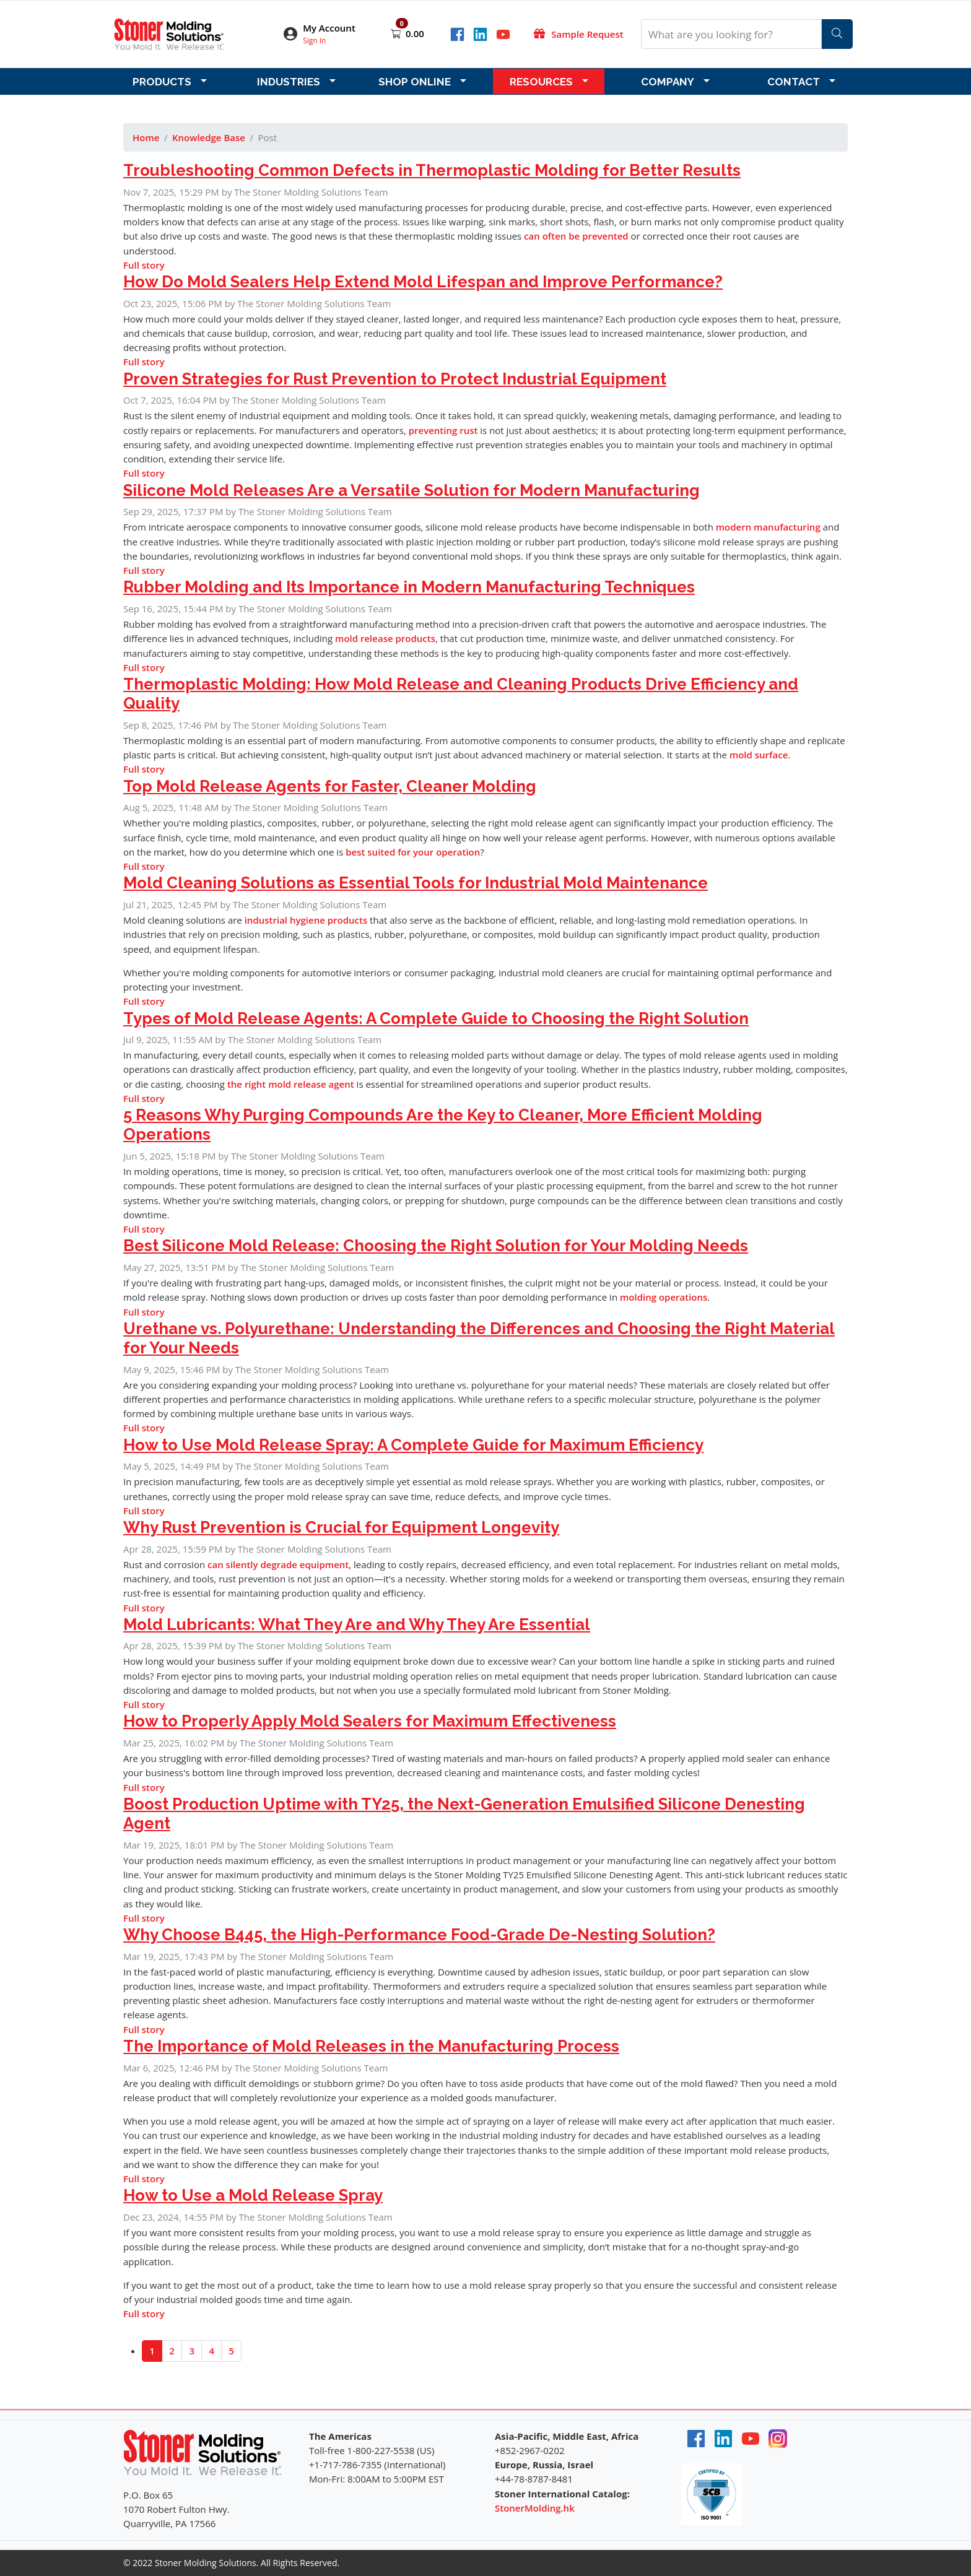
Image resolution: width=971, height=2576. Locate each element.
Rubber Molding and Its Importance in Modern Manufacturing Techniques (409, 587)
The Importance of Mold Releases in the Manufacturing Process (371, 2046)
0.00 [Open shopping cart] (415, 33)
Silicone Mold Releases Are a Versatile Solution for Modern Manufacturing (411, 490)
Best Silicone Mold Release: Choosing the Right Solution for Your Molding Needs (435, 1245)
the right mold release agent (290, 1084)
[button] (327, 34)
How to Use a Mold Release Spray (253, 2195)
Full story (144, 265)
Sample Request (587, 34)
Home (146, 137)
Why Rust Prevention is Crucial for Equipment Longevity (341, 1527)
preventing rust (443, 430)
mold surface (758, 754)
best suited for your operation (413, 852)
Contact (793, 82)
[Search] (837, 34)
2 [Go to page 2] (172, 2350)
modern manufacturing (768, 527)
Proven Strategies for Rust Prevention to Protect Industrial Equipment (394, 379)
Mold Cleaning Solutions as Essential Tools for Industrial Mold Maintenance (415, 883)
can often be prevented (576, 236)
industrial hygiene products (306, 920)
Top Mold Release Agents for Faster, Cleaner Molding (329, 786)
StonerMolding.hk (535, 2508)
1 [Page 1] (152, 2350)
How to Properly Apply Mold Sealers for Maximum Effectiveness (369, 1721)
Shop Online (414, 82)
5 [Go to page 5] (232, 2350)
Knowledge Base (208, 137)
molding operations (663, 1297)
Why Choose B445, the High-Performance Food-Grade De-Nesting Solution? (419, 1934)
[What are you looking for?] (731, 34)
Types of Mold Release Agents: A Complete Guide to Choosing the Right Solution (436, 1018)
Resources (541, 82)
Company (667, 82)
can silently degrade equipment (278, 1564)
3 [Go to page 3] (191, 2350)
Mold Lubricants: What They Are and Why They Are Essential (356, 1624)
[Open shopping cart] (397, 33)
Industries (288, 82)
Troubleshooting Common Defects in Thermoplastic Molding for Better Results (432, 170)
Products (162, 82)
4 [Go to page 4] (211, 2350)
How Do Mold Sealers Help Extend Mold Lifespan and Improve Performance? (423, 281)
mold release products (385, 638)
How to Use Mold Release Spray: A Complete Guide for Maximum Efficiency (413, 1445)
